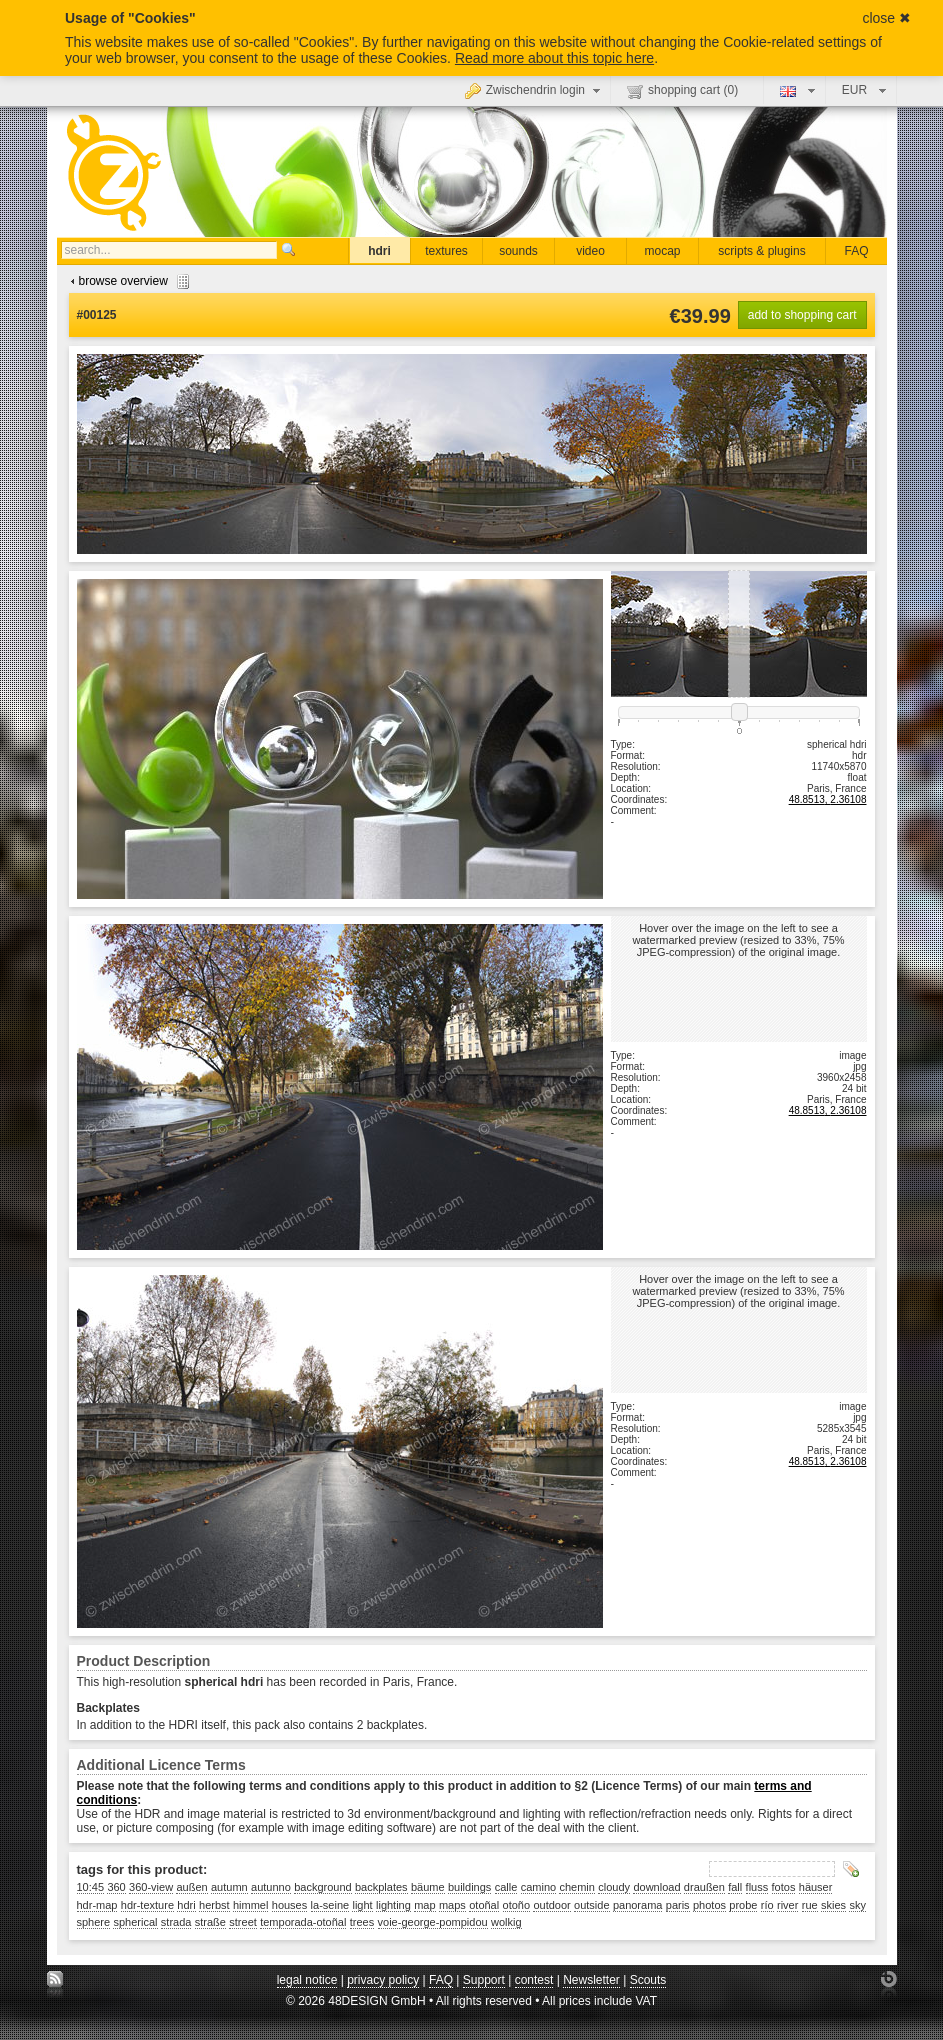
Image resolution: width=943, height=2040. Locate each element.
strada (176, 1922)
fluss (757, 1887)
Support (484, 1980)
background (323, 1887)
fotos (784, 1887)
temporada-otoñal (303, 1922)
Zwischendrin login (535, 90)
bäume (428, 1887)
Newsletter (591, 1980)
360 (116, 1887)
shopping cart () (682, 91)
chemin (576, 1887)
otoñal (484, 1905)
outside (591, 1905)
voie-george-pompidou (433, 1922)
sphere (94, 1922)
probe (743, 1905)
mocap (662, 251)
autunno (271, 1887)
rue (810, 1905)
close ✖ (886, 18)
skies (833, 1905)
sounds (518, 251)
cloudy (614, 1887)
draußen (704, 1887)
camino (538, 1887)
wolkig (506, 1922)
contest (534, 1980)
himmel (250, 1905)
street (243, 1922)
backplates (381, 1887)
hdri (379, 251)
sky (857, 1905)
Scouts (648, 1980)
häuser (816, 1887)
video (590, 251)
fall (735, 1887)
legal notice (307, 1980)
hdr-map (97, 1905)
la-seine (330, 1905)
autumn (229, 1887)
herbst (214, 1905)
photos (709, 1905)
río (767, 1905)
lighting (393, 1905)
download (656, 1887)
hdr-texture (147, 1905)
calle (506, 1887)
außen (191, 1887)
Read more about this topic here (554, 58)
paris (678, 1905)
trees (362, 1922)
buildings (469, 1887)
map (424, 1905)
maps (452, 1905)
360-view (151, 1887)
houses (289, 1905)
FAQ (856, 251)
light (362, 1905)
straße (210, 1922)
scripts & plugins (761, 251)
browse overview (127, 281)
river (787, 1905)
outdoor (551, 1905)
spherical (135, 1922)
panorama (638, 1905)
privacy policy (383, 1980)
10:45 (91, 1887)
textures (446, 251)
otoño (517, 1905)
